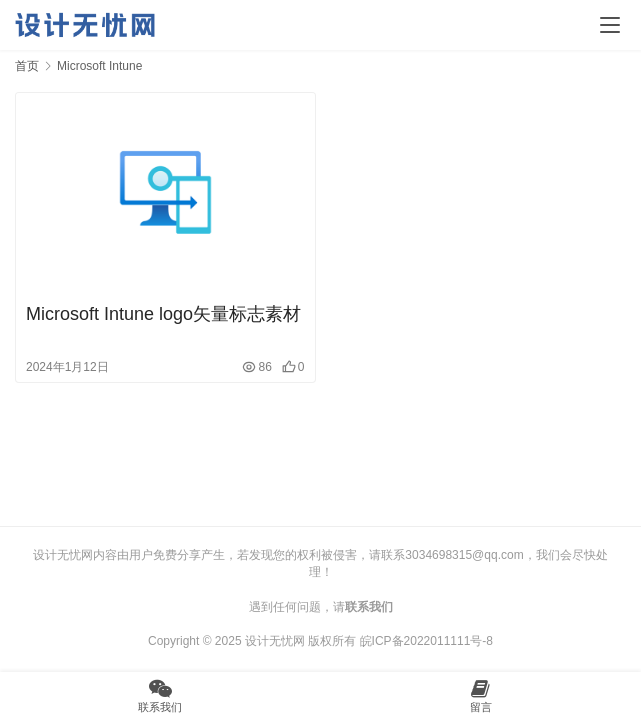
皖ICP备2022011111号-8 (426, 641)
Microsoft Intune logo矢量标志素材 (163, 314)
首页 (27, 66)
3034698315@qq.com (464, 555)
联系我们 (369, 607)
